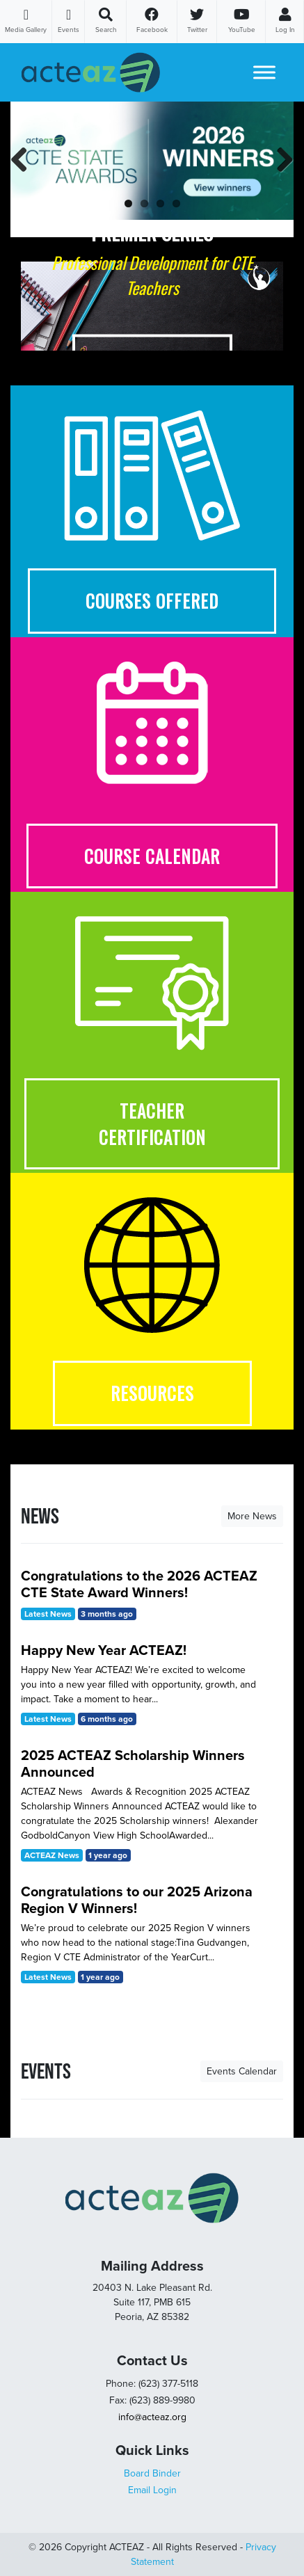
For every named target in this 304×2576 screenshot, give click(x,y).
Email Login (152, 2490)
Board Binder (152, 2473)
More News (252, 1516)
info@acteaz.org (152, 2417)
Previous (24, 174)
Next (282, 174)
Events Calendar (242, 2071)
